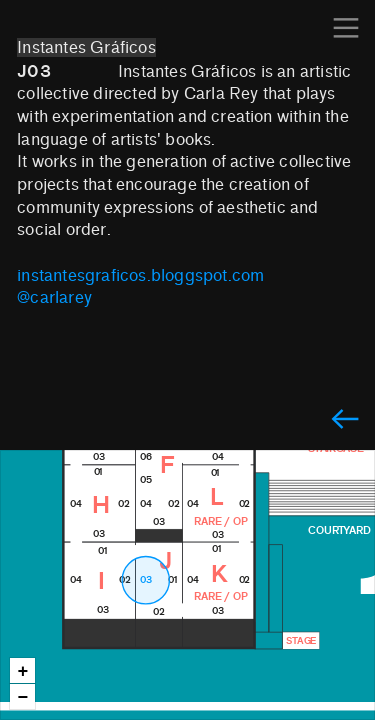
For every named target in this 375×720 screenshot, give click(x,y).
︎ (345, 420)
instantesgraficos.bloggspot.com (140, 275)
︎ (346, 28)
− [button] (23, 697)
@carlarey (54, 297)
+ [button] (23, 671)
